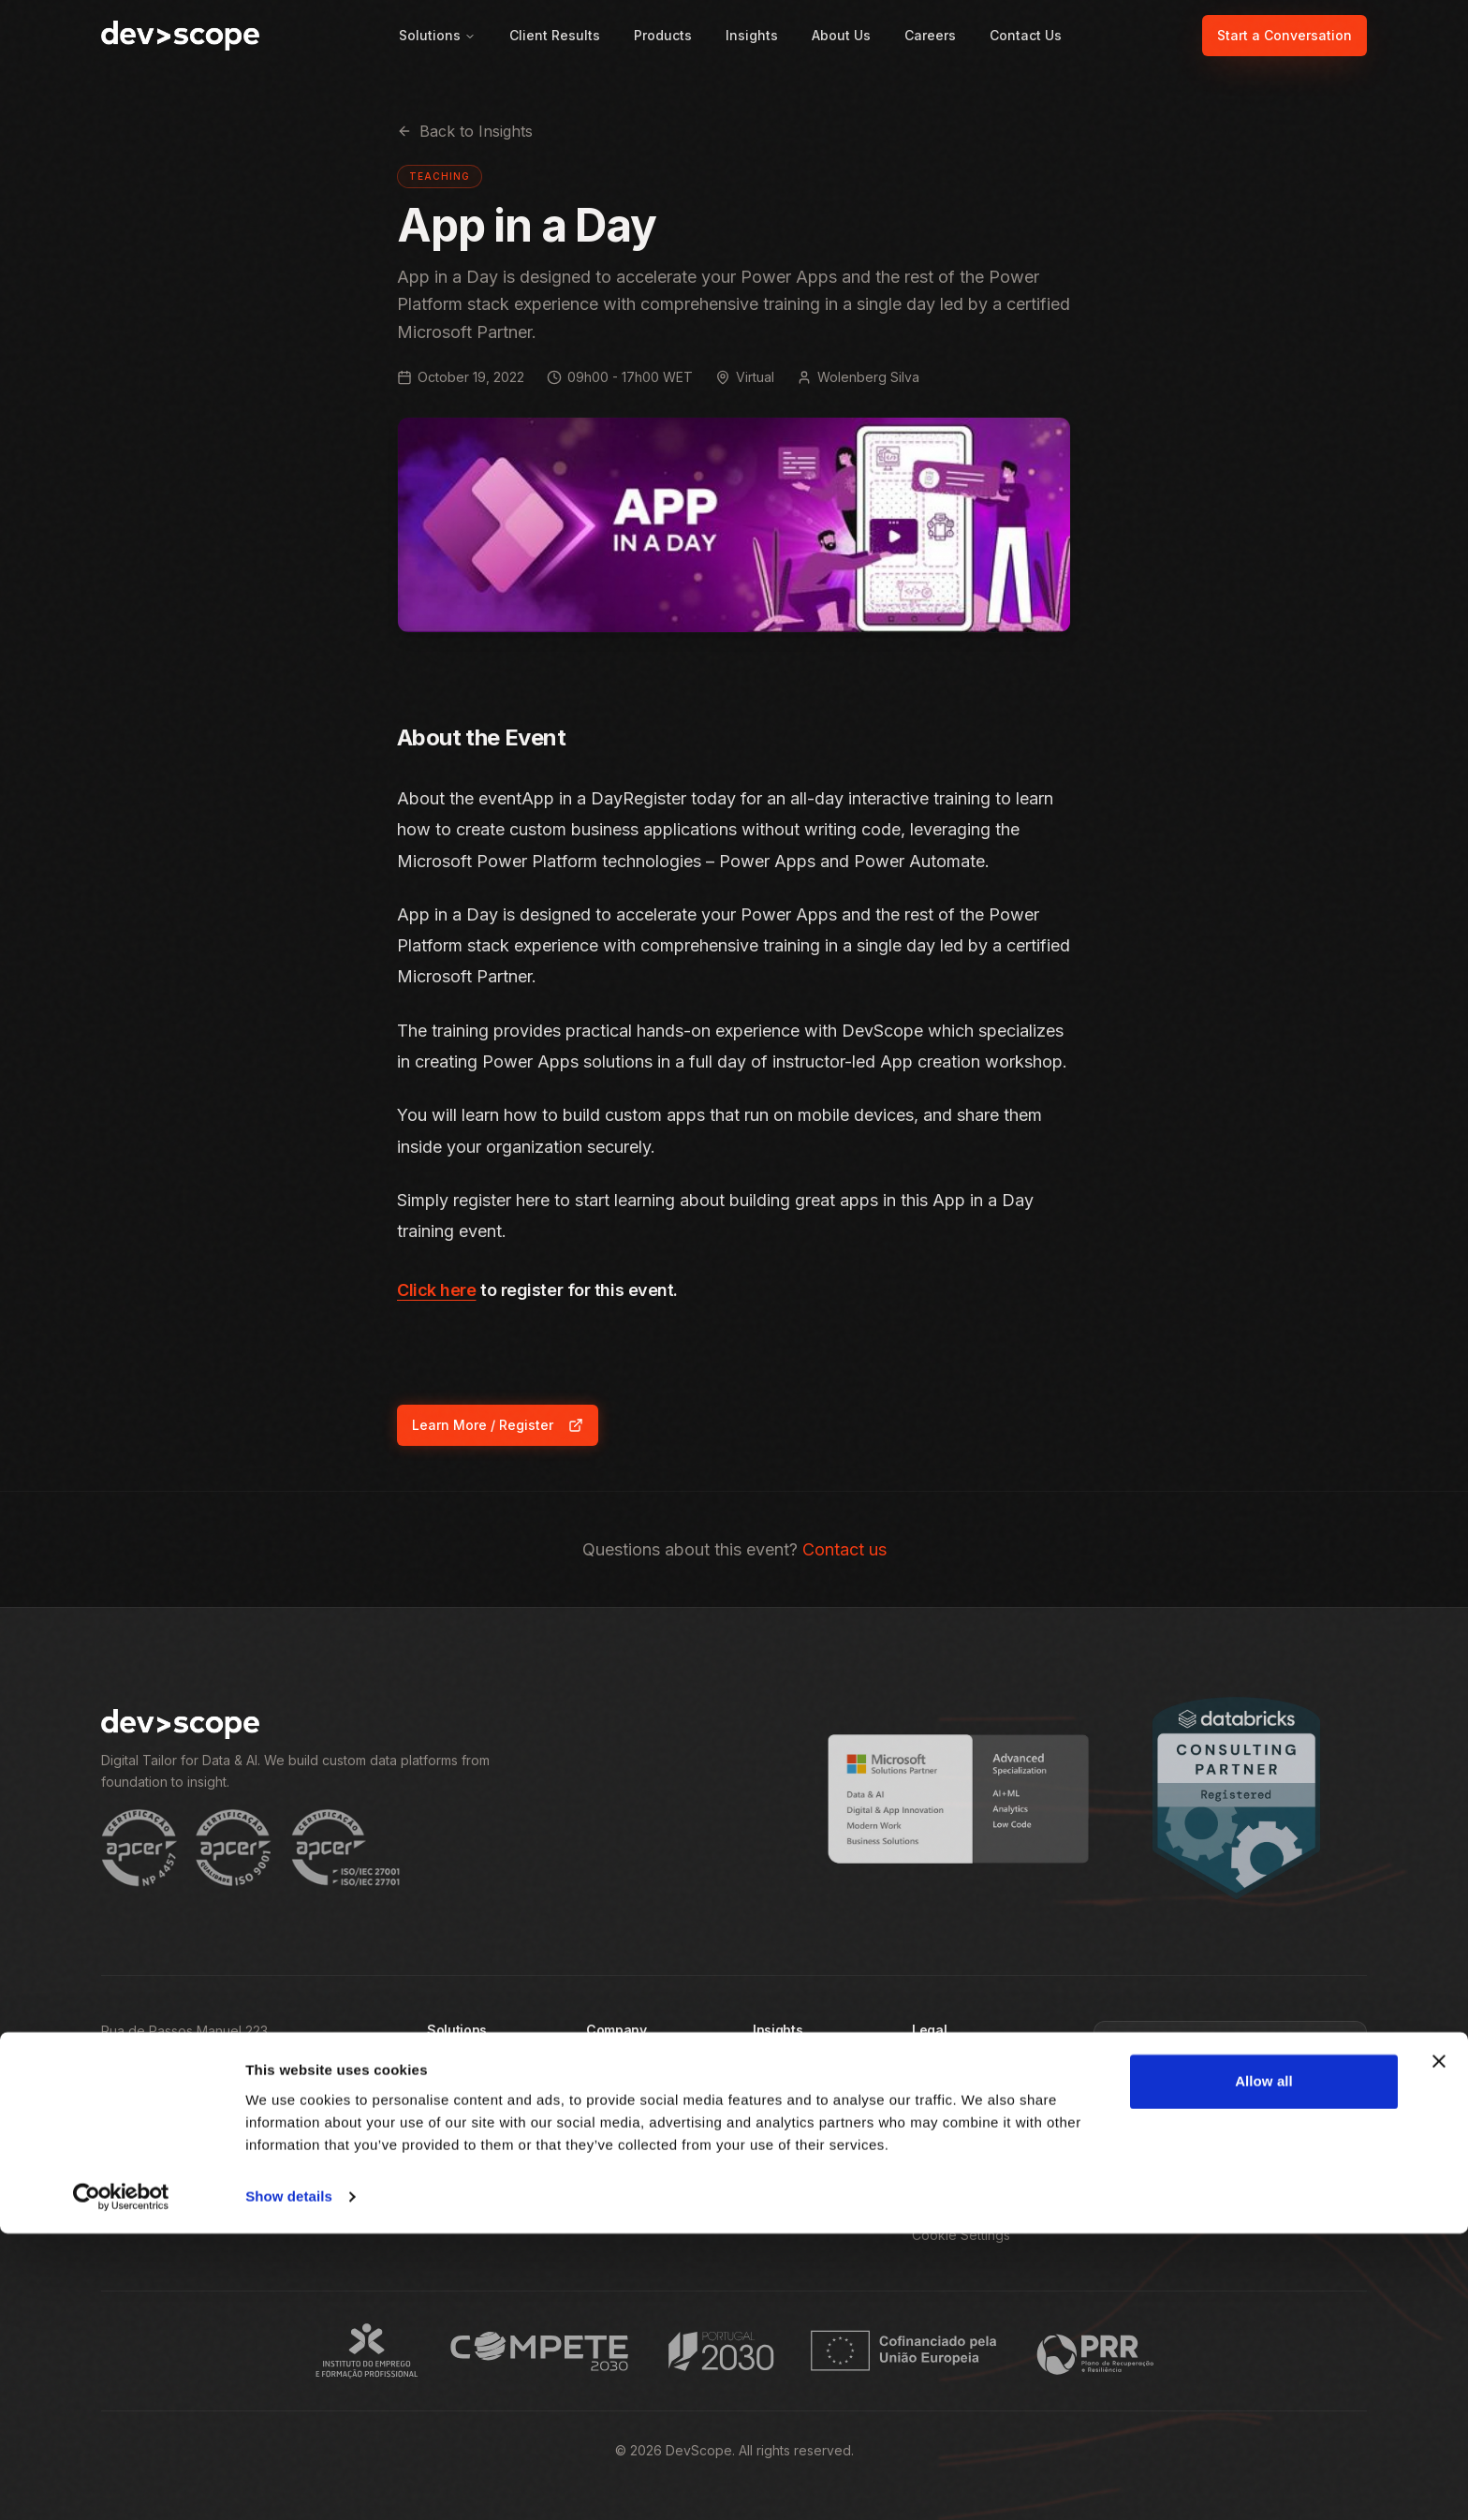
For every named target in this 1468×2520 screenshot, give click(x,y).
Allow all (1264, 2368)
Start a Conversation (1284, 35)
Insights (752, 35)
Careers (930, 35)
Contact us (844, 1549)
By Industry (461, 2100)
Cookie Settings (961, 2235)
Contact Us (1026, 35)
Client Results (554, 35)
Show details (288, 2483)
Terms (931, 2100)
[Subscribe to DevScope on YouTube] (316, 2202)
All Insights (784, 2066)
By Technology (474, 2134)
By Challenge (468, 2066)
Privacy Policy (955, 2066)
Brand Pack (947, 2201)
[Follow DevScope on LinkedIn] (170, 2202)
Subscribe (1230, 2188)
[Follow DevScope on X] (267, 2202)
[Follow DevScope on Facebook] (121, 2202)
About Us (841, 35)
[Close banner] (1439, 2347)
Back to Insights (465, 131)
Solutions (437, 35)
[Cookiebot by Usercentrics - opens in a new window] (121, 2483)
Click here (437, 1290)
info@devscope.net (162, 2142)
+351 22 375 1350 (154, 2116)
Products (663, 35)
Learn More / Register (505, 1429)
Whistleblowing (959, 2167)
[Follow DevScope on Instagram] (219, 2202)
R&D (925, 2134)
